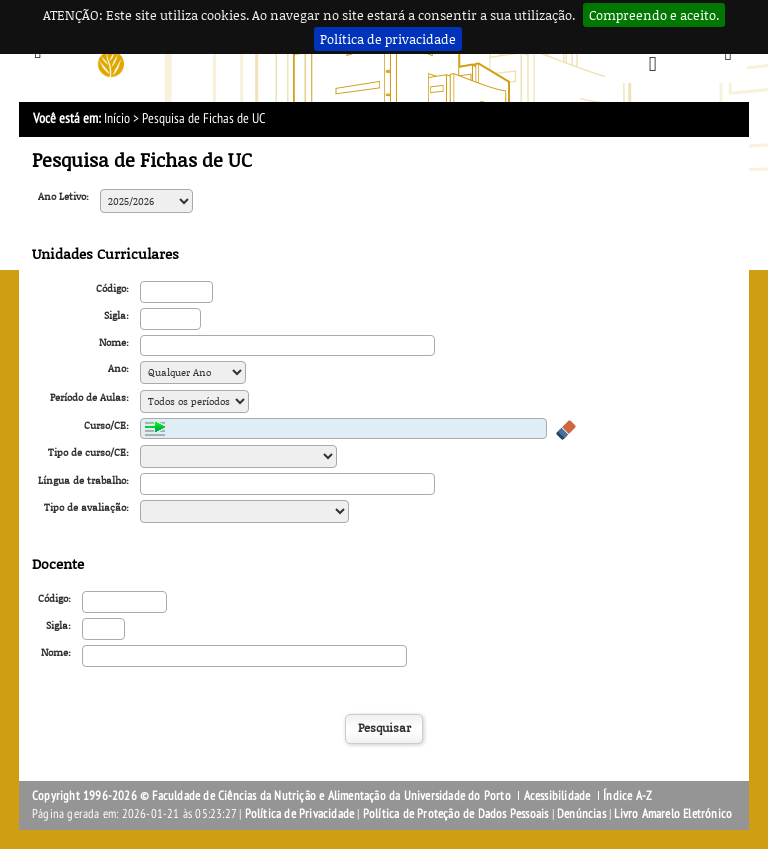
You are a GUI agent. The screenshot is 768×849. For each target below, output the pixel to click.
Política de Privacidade (300, 814)
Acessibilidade (557, 796)
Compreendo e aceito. (654, 15)
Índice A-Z (627, 796)
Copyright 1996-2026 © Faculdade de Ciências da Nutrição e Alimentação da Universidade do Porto (273, 796)
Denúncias (581, 814)
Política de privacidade (388, 39)
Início (117, 118)
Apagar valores (566, 430)
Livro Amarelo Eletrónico (673, 814)
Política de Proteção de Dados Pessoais (456, 814)
